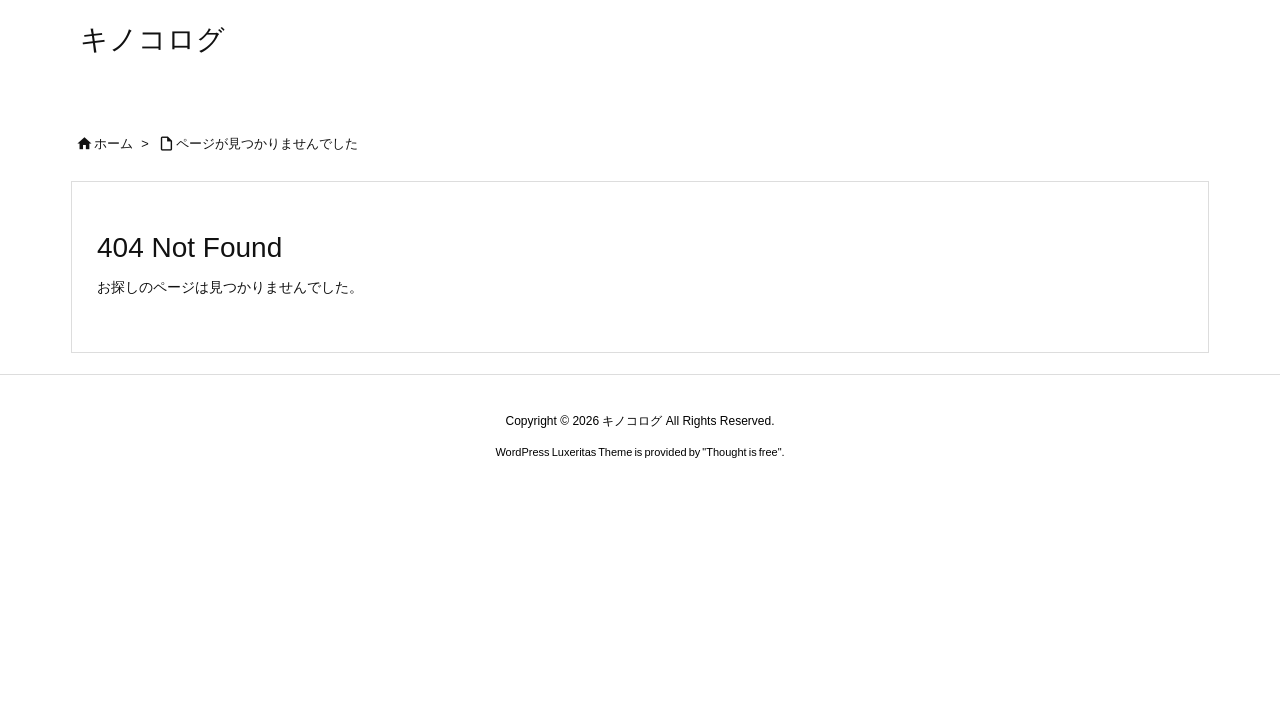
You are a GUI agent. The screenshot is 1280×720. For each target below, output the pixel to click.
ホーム (113, 143)
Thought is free (741, 452)
